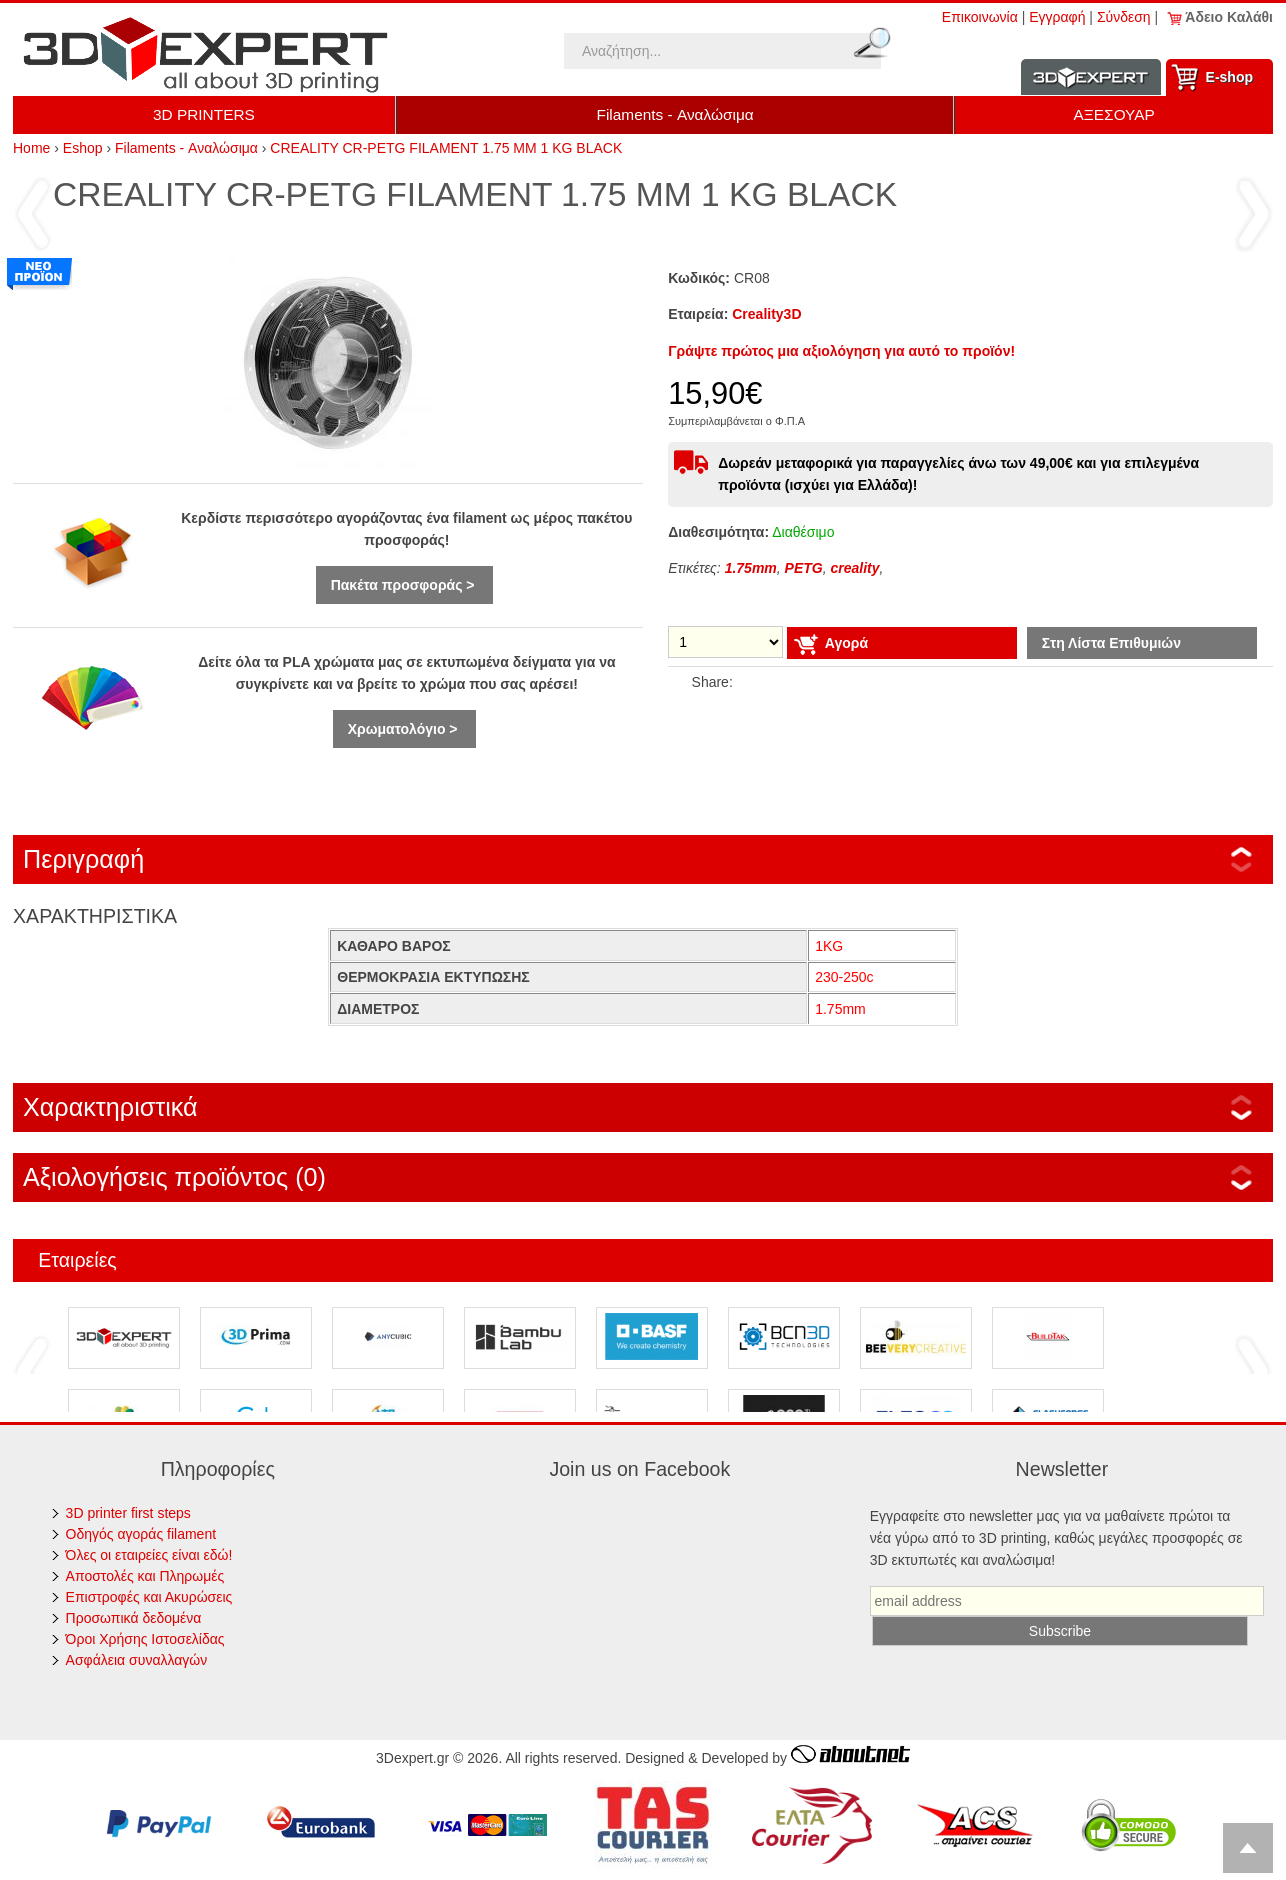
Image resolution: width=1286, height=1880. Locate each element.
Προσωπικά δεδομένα (134, 1618)
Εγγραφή (1057, 17)
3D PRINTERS (204, 114)
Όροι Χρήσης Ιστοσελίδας (145, 1639)
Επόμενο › (1253, 213)
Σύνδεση (1124, 17)
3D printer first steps (128, 1513)
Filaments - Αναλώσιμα (675, 114)
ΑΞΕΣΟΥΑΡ (1114, 114)
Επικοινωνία (980, 17)
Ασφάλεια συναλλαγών (137, 1660)
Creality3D (766, 314)
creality (854, 568)
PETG (804, 568)
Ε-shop (1229, 77)
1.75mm (751, 568)
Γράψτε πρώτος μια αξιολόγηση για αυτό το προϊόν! (841, 351)
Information (1091, 77)
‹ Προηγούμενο (33, 213)
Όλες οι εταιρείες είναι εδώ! (149, 1555)
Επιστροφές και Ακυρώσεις (149, 1597)
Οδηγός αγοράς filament (141, 1534)
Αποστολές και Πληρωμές (145, 1576)
